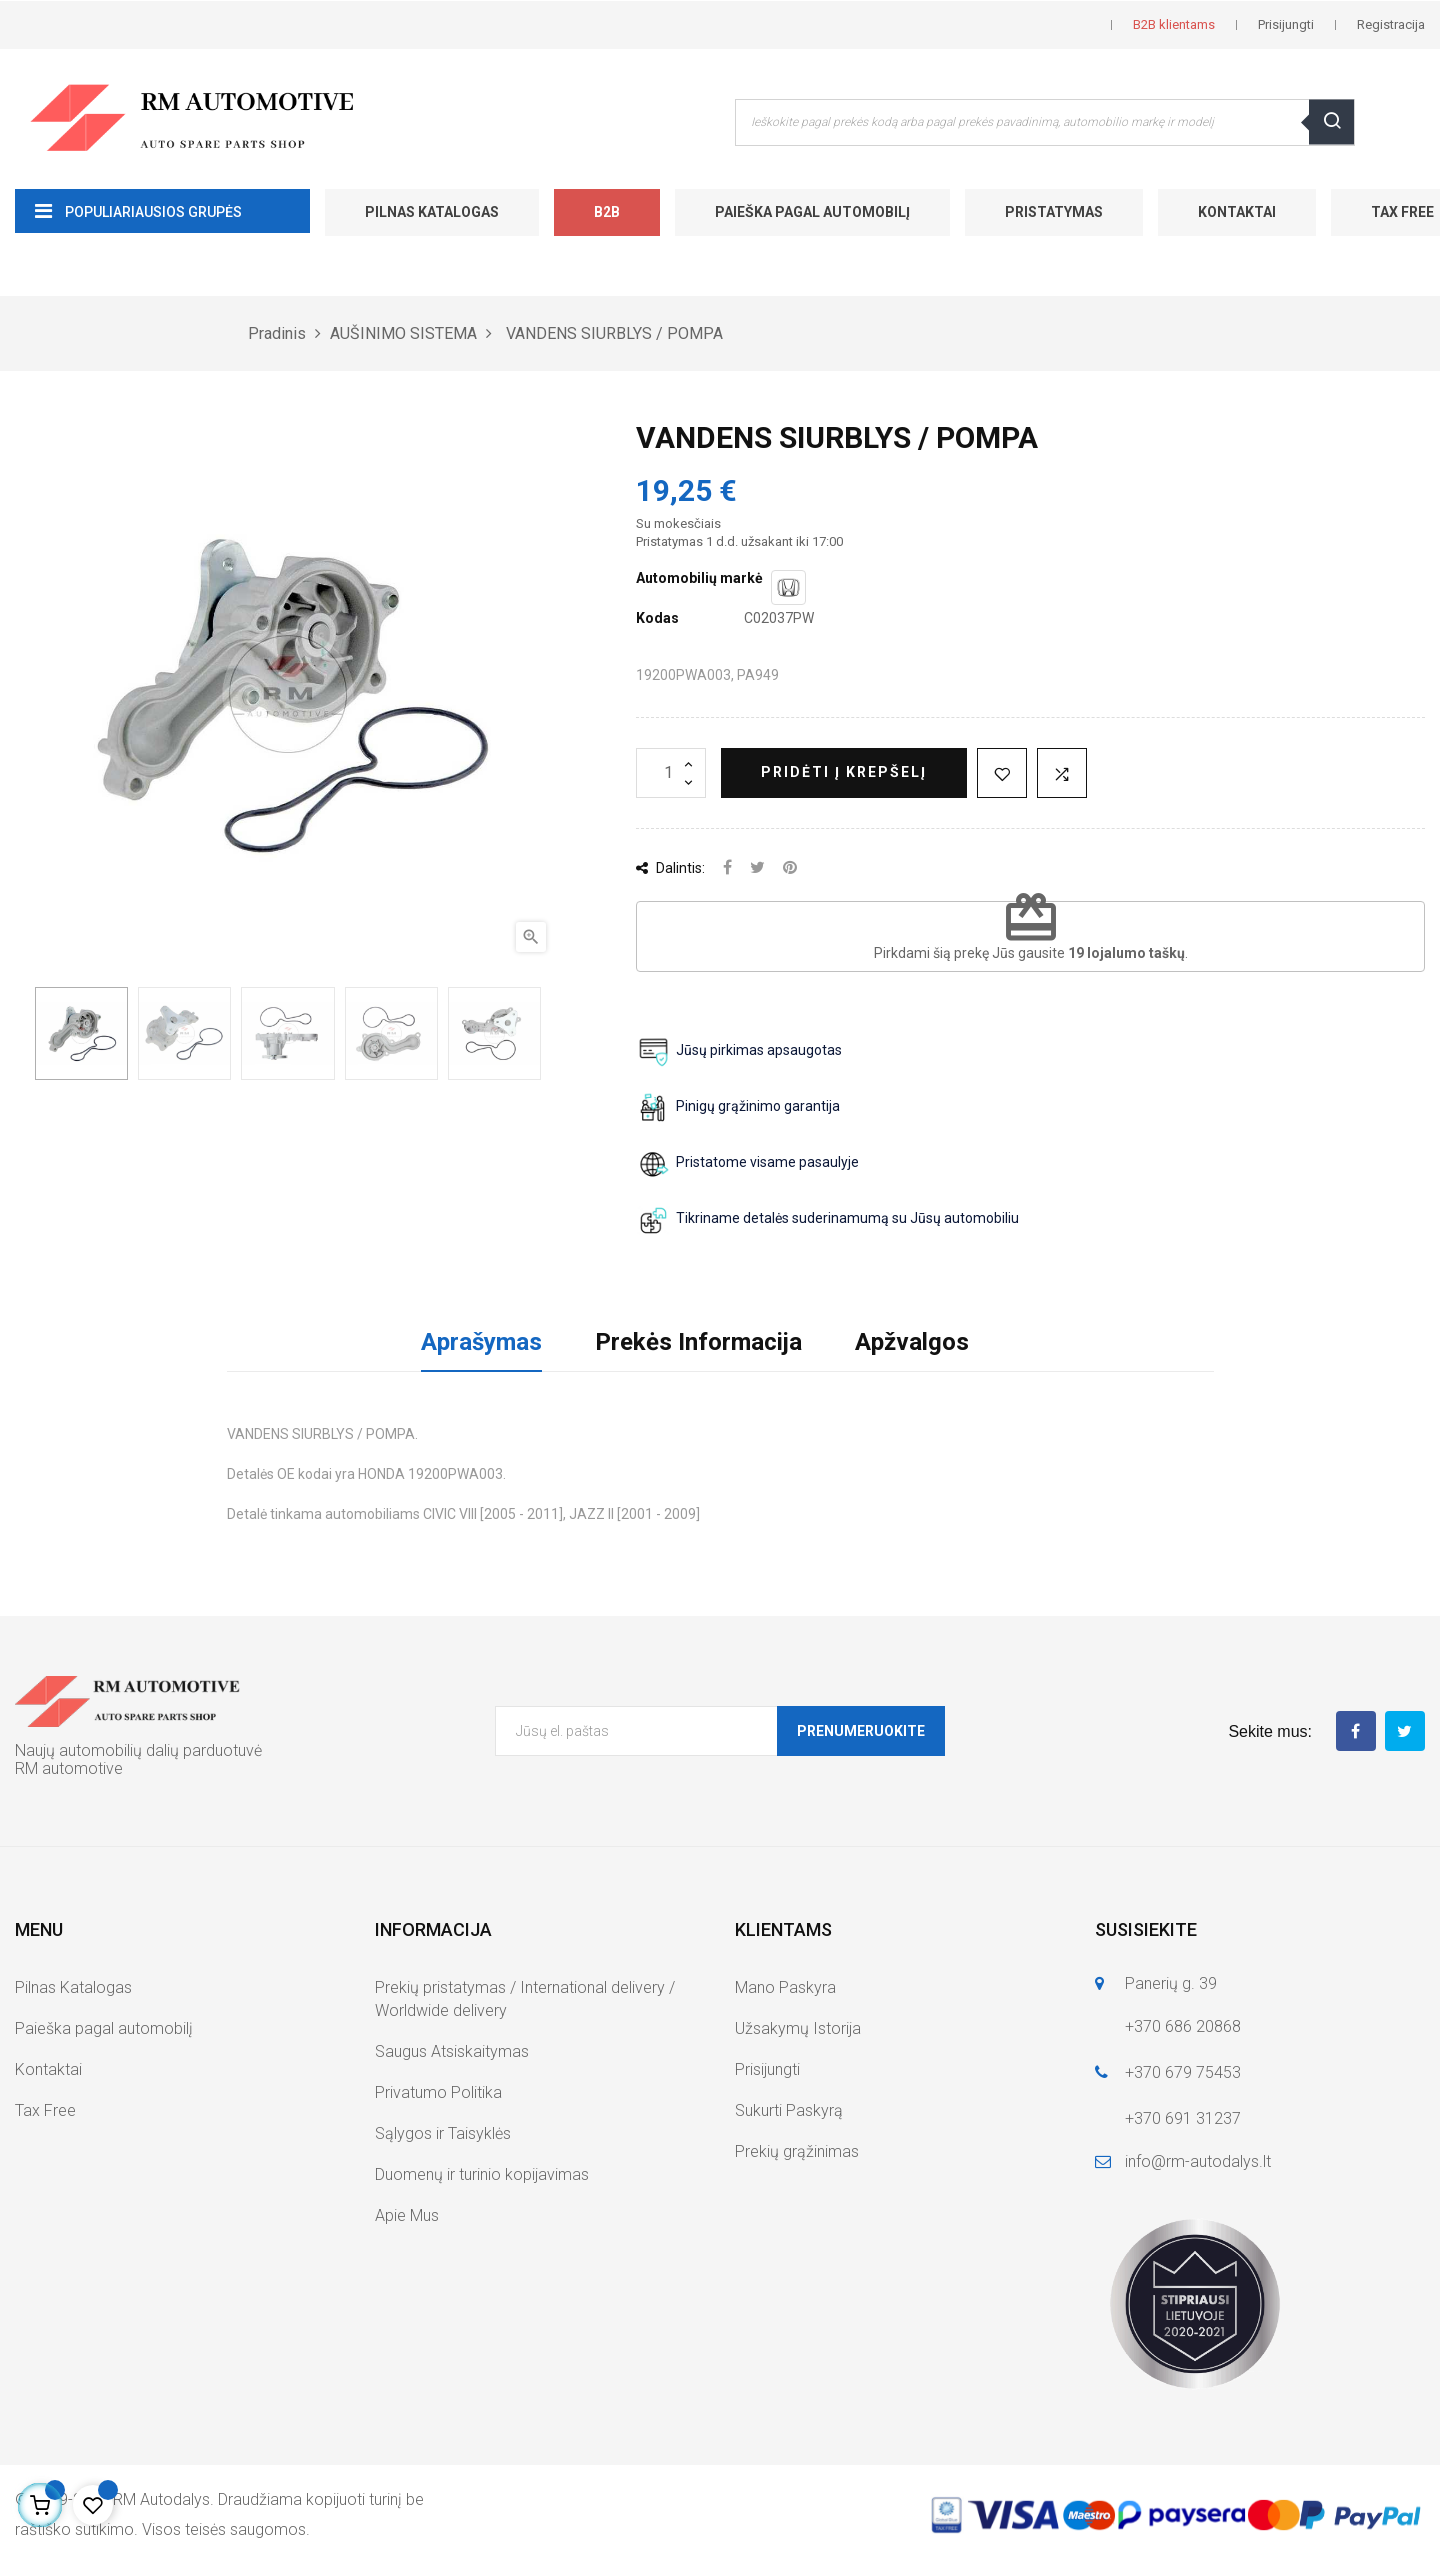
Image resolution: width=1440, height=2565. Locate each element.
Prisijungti (767, 2069)
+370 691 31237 (1183, 2118)
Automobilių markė (699, 578)
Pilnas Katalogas (432, 212)
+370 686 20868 (1183, 2026)
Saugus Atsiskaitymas (452, 2051)
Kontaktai (1237, 212)
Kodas (657, 618)
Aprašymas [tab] (481, 1342)
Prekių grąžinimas (797, 2151)
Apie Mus (407, 2215)
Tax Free (45, 2110)
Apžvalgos (912, 1342)
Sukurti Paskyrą (789, 2110)
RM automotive (69, 1768)
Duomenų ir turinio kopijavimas (482, 2174)
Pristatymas (1054, 212)
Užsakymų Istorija (798, 2028)
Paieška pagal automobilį (812, 212)
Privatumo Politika (438, 2092)
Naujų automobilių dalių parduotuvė (138, 1750)
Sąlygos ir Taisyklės (443, 2133)
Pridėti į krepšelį (844, 772)
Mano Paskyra (785, 1987)
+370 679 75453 (1183, 2072)
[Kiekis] (671, 773)
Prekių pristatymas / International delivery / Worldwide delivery (525, 1999)
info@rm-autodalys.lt (1198, 2161)
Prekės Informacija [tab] (698, 1342)
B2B (607, 212)
